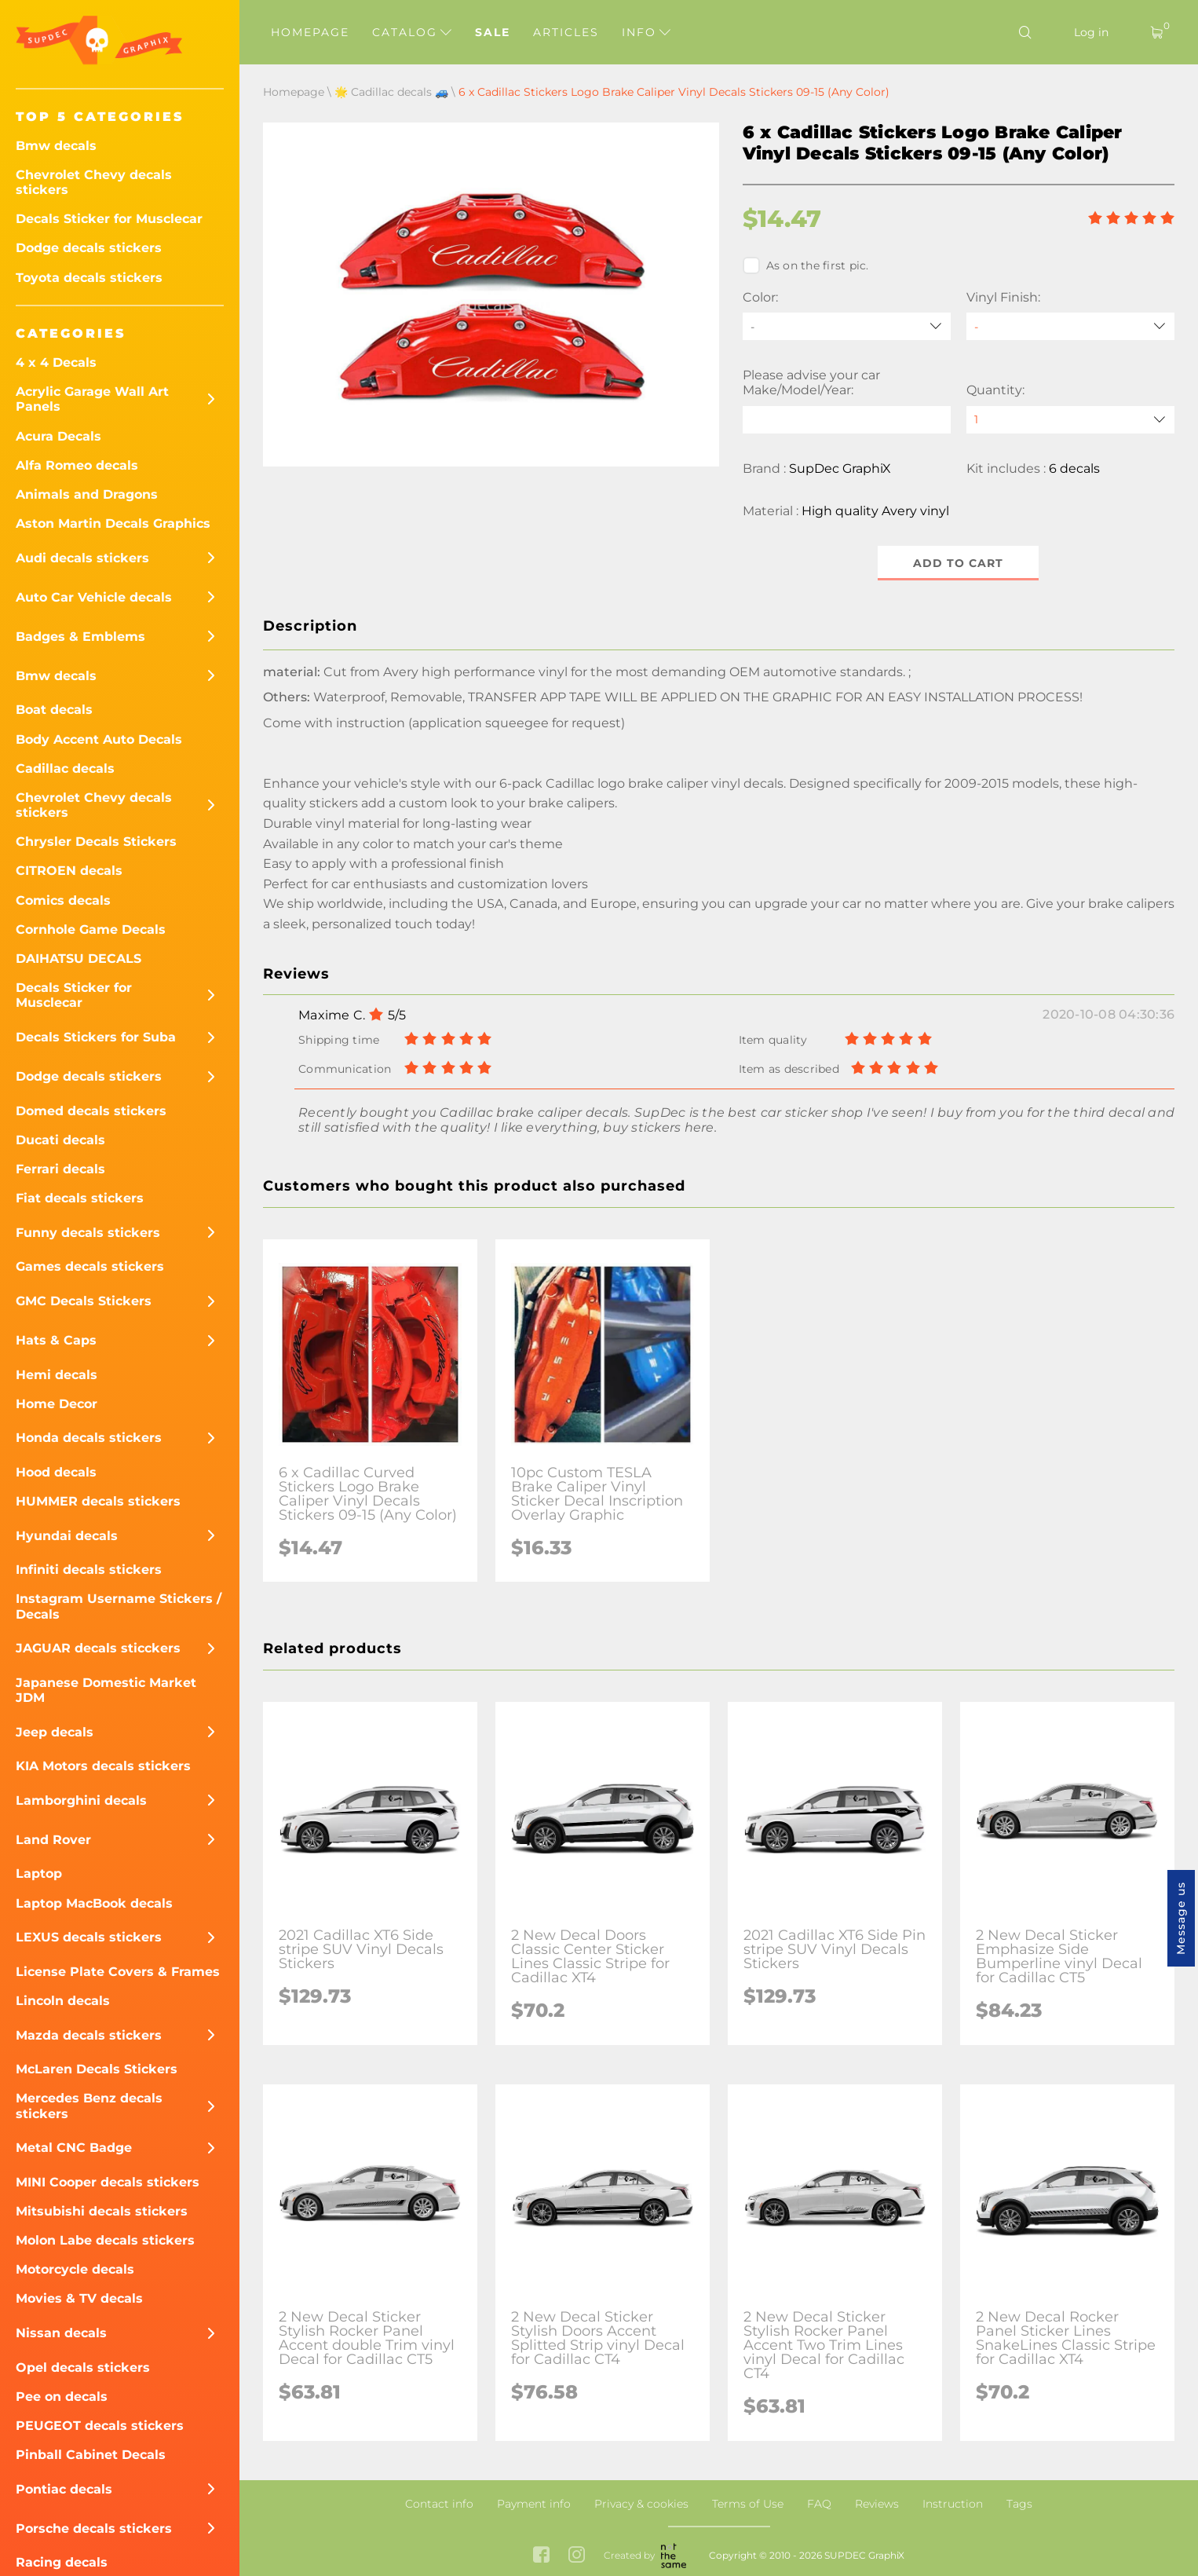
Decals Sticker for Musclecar (109, 218)
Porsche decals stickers (94, 2528)
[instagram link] (576, 2556)
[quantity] (1070, 420)
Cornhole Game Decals (91, 929)
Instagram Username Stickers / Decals (118, 1606)
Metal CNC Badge (74, 2147)
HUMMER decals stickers (98, 1501)
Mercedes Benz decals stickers (89, 2105)
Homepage (310, 32)
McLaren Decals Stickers (96, 2069)
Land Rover (53, 1839)
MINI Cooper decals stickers (107, 2182)
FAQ (819, 2504)
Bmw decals (56, 145)
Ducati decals (60, 1139)
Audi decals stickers (82, 558)
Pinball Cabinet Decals (91, 2454)
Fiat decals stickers (80, 1198)
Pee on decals (62, 2396)
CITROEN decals (69, 870)
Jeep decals (54, 1732)
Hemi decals (56, 1374)
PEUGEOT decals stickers (100, 2425)
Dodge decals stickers (89, 247)
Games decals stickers (90, 1266)
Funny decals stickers (88, 1232)
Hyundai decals (67, 1535)
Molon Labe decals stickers (105, 2240)
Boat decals (54, 709)
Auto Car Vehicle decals (94, 597)
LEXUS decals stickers (89, 1937)
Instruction (952, 2504)
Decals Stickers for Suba (96, 1037)
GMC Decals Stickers (84, 1300)
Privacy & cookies (641, 2504)
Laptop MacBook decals (94, 1903)
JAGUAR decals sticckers (98, 1648)
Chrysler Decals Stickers (96, 841)
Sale (492, 32)
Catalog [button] (411, 32)
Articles (566, 32)
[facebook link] (541, 2556)
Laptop (39, 1873)
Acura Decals (58, 436)
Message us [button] (1181, 1918)
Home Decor (56, 1403)
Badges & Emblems (80, 636)
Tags (1019, 2504)
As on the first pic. (806, 265)
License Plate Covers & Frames (118, 1971)
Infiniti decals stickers (89, 1569)
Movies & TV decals (79, 2298)
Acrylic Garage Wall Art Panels (92, 399)
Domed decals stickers (91, 1110)
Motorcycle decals (75, 2269)
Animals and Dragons (87, 494)
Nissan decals (61, 2332)
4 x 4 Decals (56, 362)
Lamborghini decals (81, 1800)
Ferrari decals (60, 1169)
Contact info (439, 2504)
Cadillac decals (65, 768)
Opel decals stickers (83, 2367)
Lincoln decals (63, 2000)
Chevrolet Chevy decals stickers (94, 182)
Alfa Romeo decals (77, 465)
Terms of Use (747, 2504)
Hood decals (56, 1472)
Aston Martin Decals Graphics (113, 523)
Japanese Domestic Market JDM (106, 1690)
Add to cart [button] (958, 563)
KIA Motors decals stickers (103, 1765)
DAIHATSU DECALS (78, 958)
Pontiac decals (64, 2489)
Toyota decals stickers (89, 277)
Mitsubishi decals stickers (102, 2211)
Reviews (877, 2504)
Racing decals (62, 2562)
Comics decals (63, 900)
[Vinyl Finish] (1070, 326)
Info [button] (646, 32)
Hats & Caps (56, 1340)
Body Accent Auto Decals (99, 739)
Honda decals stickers (89, 1437)
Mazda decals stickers (89, 2035)
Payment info (534, 2504)
